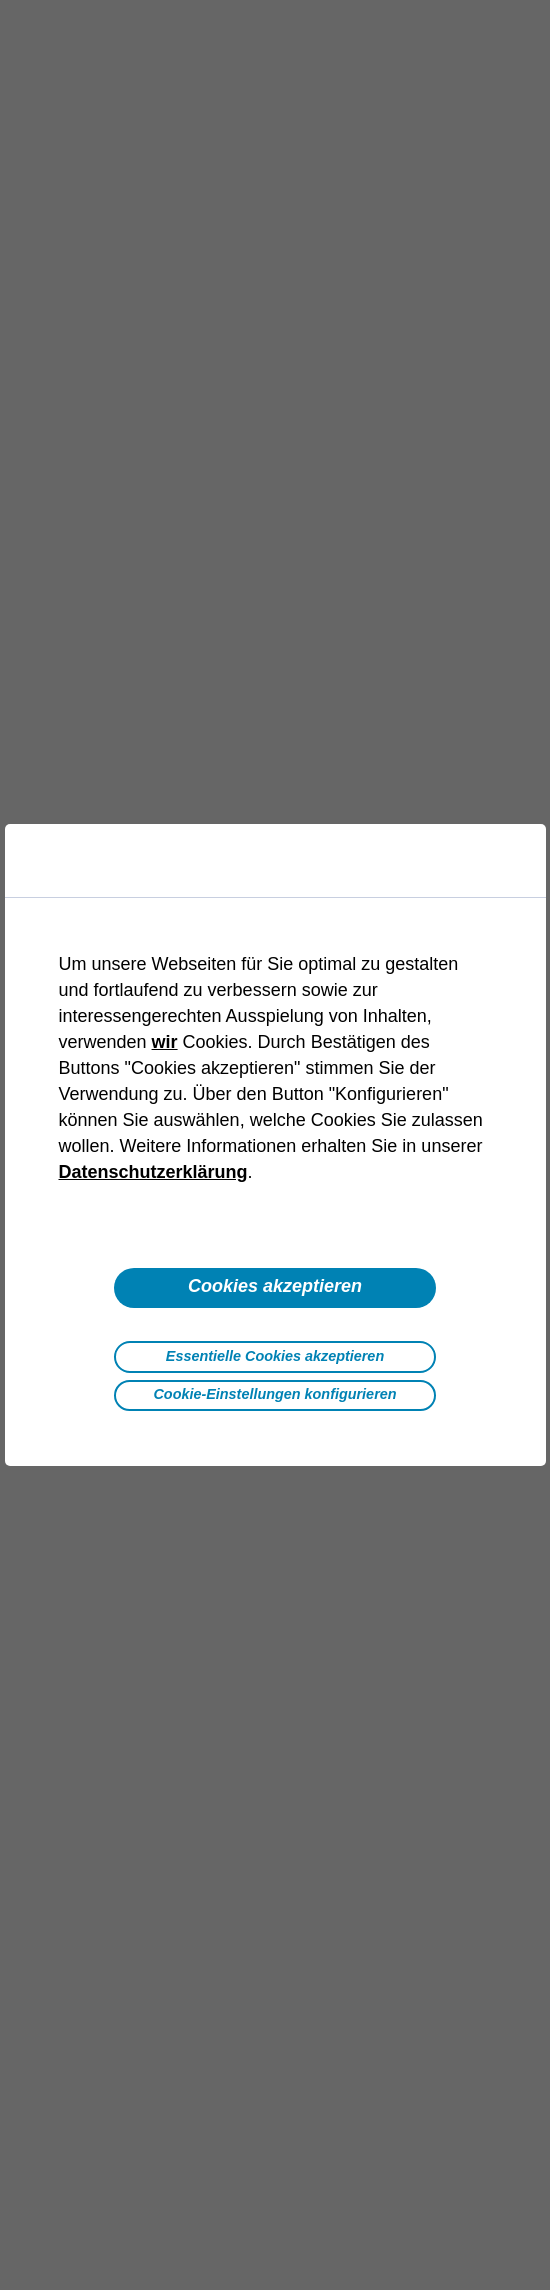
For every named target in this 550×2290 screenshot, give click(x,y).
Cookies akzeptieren (275, 1286)
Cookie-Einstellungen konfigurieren (274, 1394)
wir (165, 1042)
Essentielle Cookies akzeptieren (275, 1356)
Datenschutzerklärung (153, 1172)
